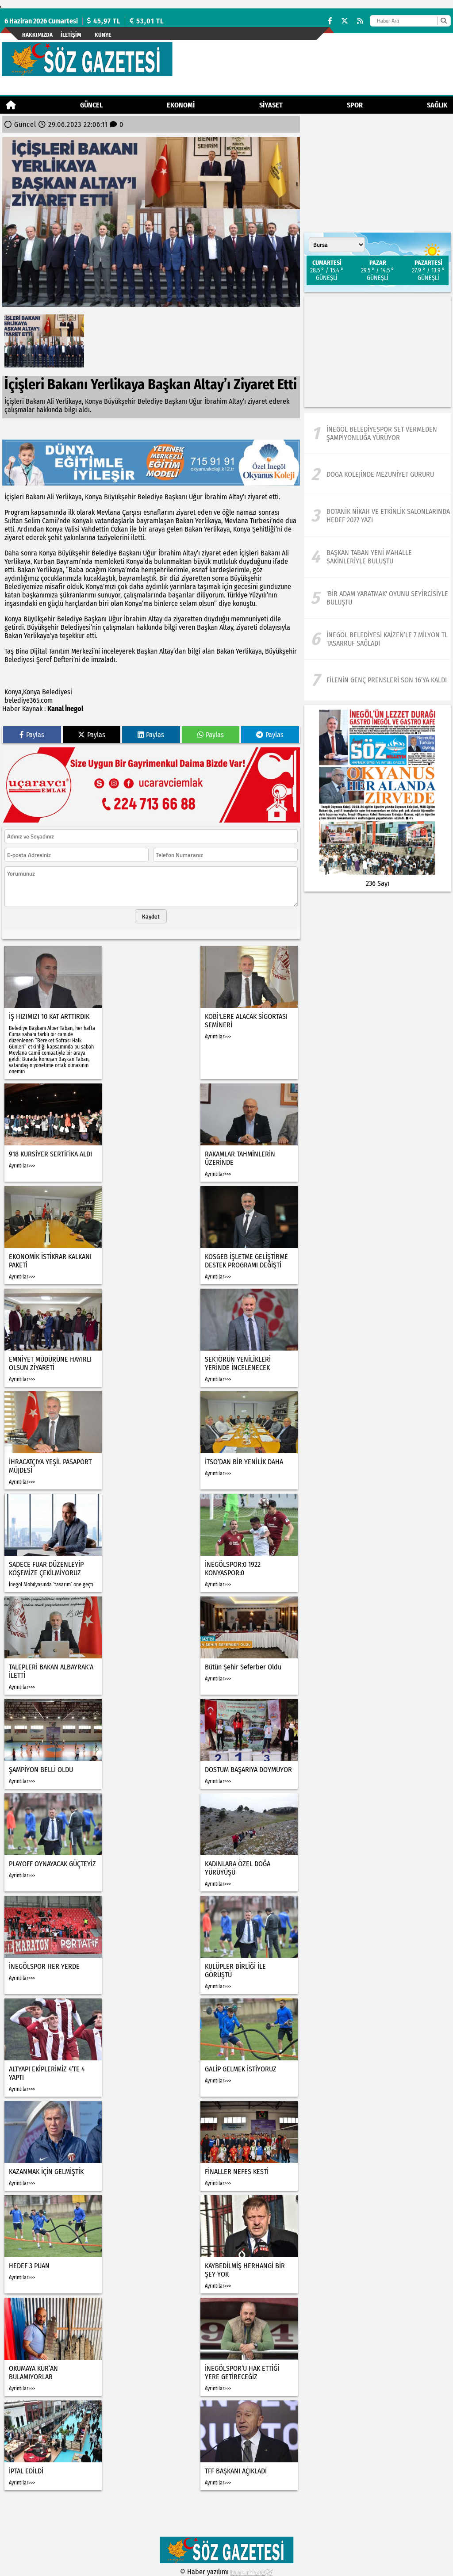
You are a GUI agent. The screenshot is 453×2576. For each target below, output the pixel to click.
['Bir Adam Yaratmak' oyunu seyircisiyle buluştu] (377, 598)
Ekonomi (181, 105)
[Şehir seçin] (337, 244)
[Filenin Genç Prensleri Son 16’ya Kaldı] (377, 680)
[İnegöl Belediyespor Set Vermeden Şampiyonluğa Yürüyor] (377, 433)
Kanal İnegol (65, 708)
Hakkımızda (37, 34)
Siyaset (271, 105)
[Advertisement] (377, 351)
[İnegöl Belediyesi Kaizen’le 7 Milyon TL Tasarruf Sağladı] (377, 639)
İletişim (71, 34)
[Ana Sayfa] (11, 105)
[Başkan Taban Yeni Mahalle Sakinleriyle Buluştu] (377, 556)
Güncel (91, 105)
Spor (355, 105)
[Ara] (443, 21)
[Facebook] (330, 21)
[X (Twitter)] (344, 21)
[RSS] (360, 21)
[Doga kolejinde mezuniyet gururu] (377, 474)
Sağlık (437, 105)
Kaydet (151, 916)
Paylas (31, 735)
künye (103, 34)
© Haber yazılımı (226, 2572)
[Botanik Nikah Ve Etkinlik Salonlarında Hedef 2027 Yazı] (377, 515)
